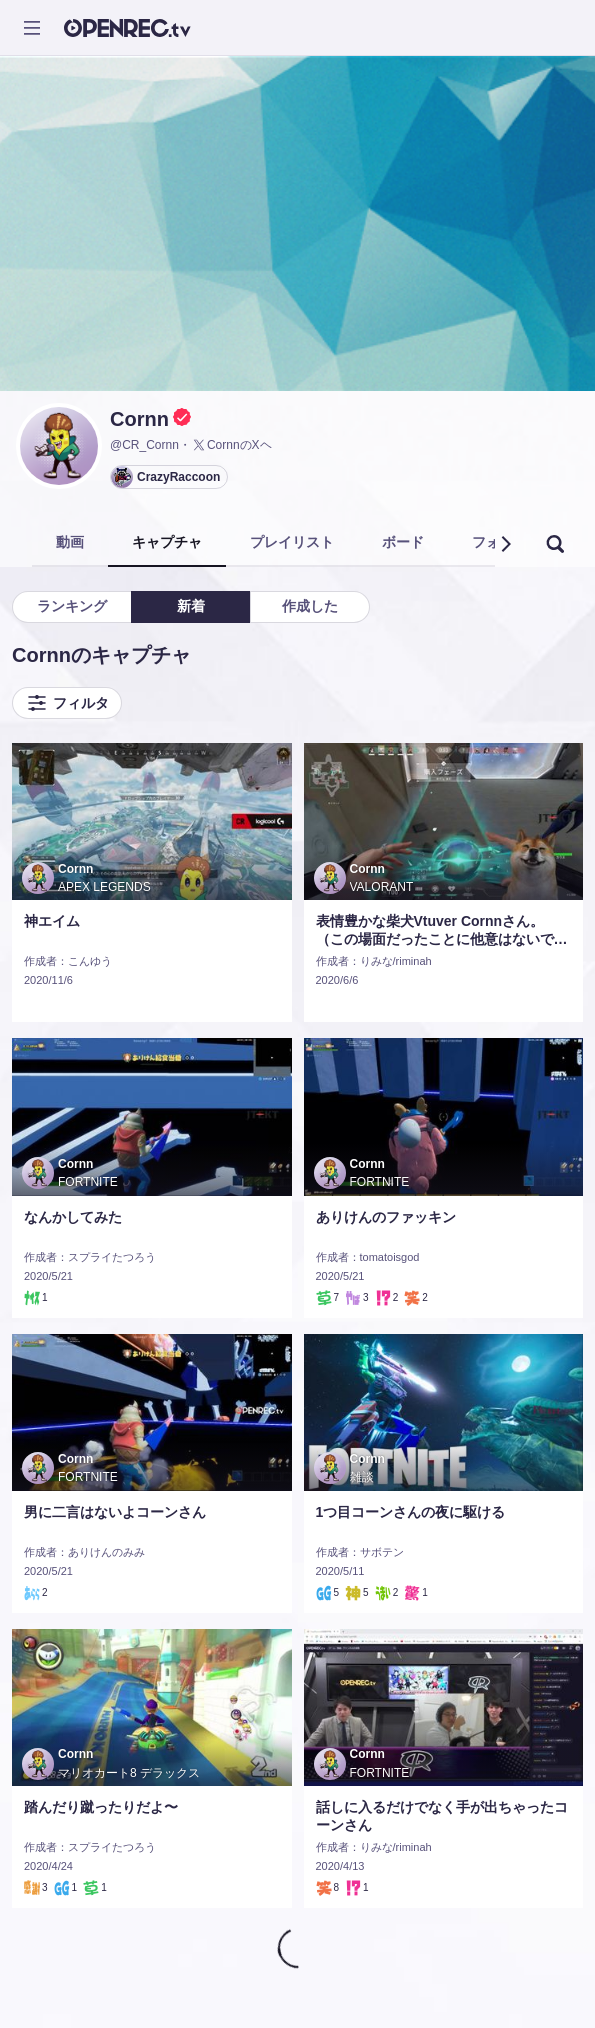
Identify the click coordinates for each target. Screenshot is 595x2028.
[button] (505, 544)
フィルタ (67, 703)
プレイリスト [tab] (292, 542)
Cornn (139, 419)
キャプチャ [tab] (167, 542)
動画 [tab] (70, 542)
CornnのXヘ (231, 445)
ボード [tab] (403, 542)
